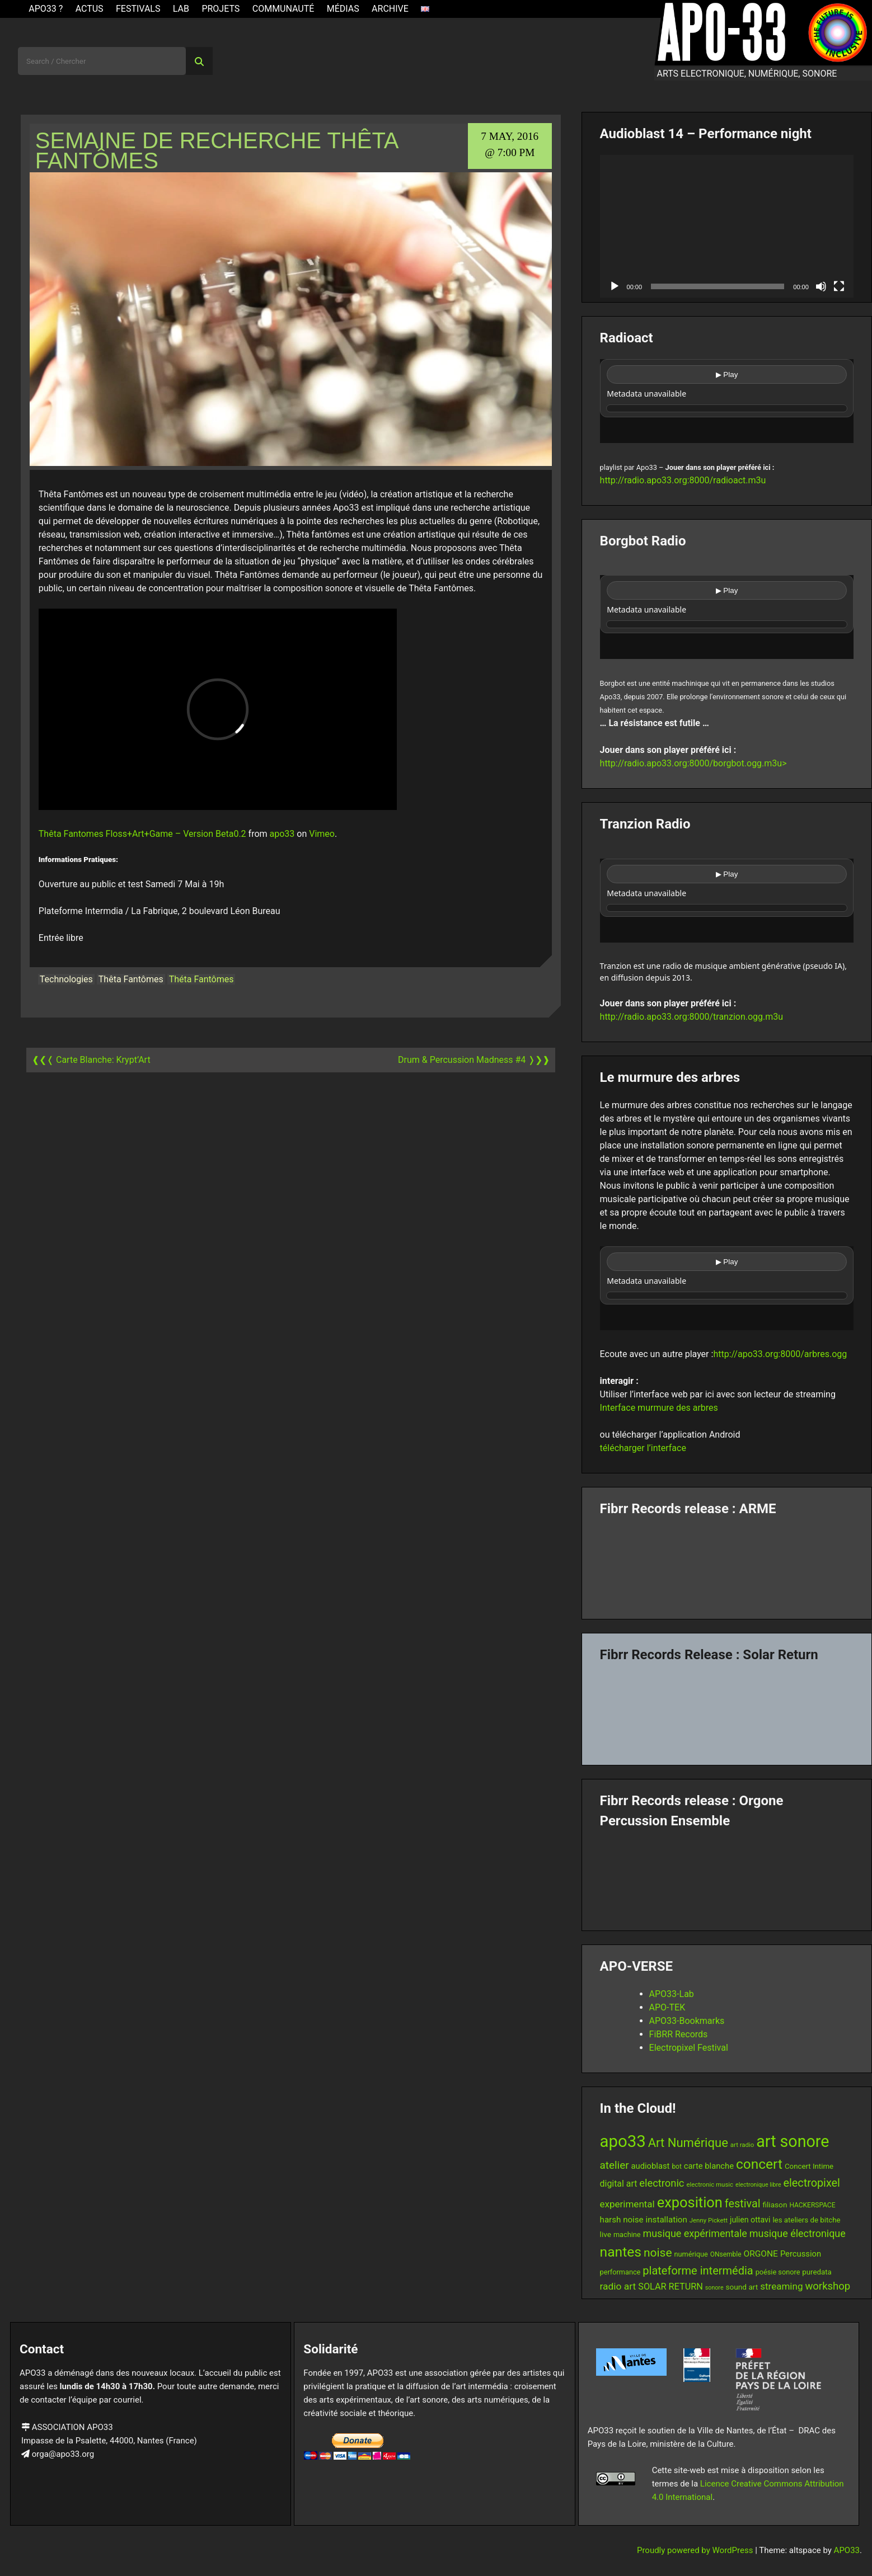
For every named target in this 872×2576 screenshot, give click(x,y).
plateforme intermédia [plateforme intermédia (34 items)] (698, 2270)
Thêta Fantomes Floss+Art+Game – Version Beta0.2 (142, 833)
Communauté (283, 8)
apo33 (282, 833)
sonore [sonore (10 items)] (714, 2287)
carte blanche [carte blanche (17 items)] (709, 2166)
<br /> (727, 401)
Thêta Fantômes (131, 979)
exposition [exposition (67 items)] (690, 2202)
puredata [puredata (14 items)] (816, 2272)
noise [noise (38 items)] (658, 2252)
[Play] (614, 286)
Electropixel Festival (688, 2047)
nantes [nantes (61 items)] (621, 2252)
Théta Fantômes (201, 979)
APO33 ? (46, 8)
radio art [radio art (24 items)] (618, 2286)
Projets (220, 8)
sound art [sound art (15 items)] (742, 2286)
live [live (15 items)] (605, 2234)
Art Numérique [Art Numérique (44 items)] (688, 2143)
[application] (727, 226)
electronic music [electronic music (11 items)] (709, 2184)
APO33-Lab (671, 1994)
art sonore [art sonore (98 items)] (792, 2141)
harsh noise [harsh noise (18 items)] (622, 2220)
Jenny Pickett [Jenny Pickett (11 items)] (709, 2220)
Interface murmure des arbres (659, 1407)
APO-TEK (667, 2007)
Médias (343, 8)
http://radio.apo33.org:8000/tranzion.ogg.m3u (692, 1016)
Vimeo (322, 833)
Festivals (138, 8)
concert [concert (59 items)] (759, 2164)
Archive (390, 8)
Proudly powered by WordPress (696, 2550)
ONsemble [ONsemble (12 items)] (726, 2254)
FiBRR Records (678, 2034)
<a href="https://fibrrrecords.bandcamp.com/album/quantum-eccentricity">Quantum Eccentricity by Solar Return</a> (727, 1709)
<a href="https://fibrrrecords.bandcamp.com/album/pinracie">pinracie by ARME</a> (727, 1563)
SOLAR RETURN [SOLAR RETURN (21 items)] (670, 2286)
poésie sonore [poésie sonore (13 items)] (778, 2272)
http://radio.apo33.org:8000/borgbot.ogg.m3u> (693, 763)
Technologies (66, 979)
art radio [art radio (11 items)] (742, 2145)
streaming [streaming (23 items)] (781, 2286)
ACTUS (90, 8)
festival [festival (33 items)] (743, 2203)
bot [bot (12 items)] (676, 2166)
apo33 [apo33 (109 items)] (623, 2141)
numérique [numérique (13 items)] (690, 2254)
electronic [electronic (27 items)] (661, 2183)
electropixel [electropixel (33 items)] (812, 2183)
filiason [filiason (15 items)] (774, 2204)
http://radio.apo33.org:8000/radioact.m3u (683, 480)
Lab (181, 8)
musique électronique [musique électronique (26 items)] (797, 2233)
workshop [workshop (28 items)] (827, 2286)
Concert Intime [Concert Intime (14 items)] (809, 2166)
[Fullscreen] (839, 286)
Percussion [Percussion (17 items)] (800, 2254)
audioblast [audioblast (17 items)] (650, 2166)
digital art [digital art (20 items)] (618, 2183)
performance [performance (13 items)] (620, 2272)
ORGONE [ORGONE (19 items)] (761, 2254)
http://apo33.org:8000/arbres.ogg (780, 1354)
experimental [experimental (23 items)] (627, 2204)
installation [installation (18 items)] (666, 2220)
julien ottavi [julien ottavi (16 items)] (750, 2219)
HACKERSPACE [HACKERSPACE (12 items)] (812, 2205)
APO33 (847, 2550)
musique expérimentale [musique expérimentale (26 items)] (695, 2233)
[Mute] (821, 286)
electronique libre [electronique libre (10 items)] (758, 2184)
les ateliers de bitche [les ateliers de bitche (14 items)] (806, 2220)
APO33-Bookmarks (687, 2020)
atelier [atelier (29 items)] (614, 2165)
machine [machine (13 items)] (627, 2234)
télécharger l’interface (643, 1448)
